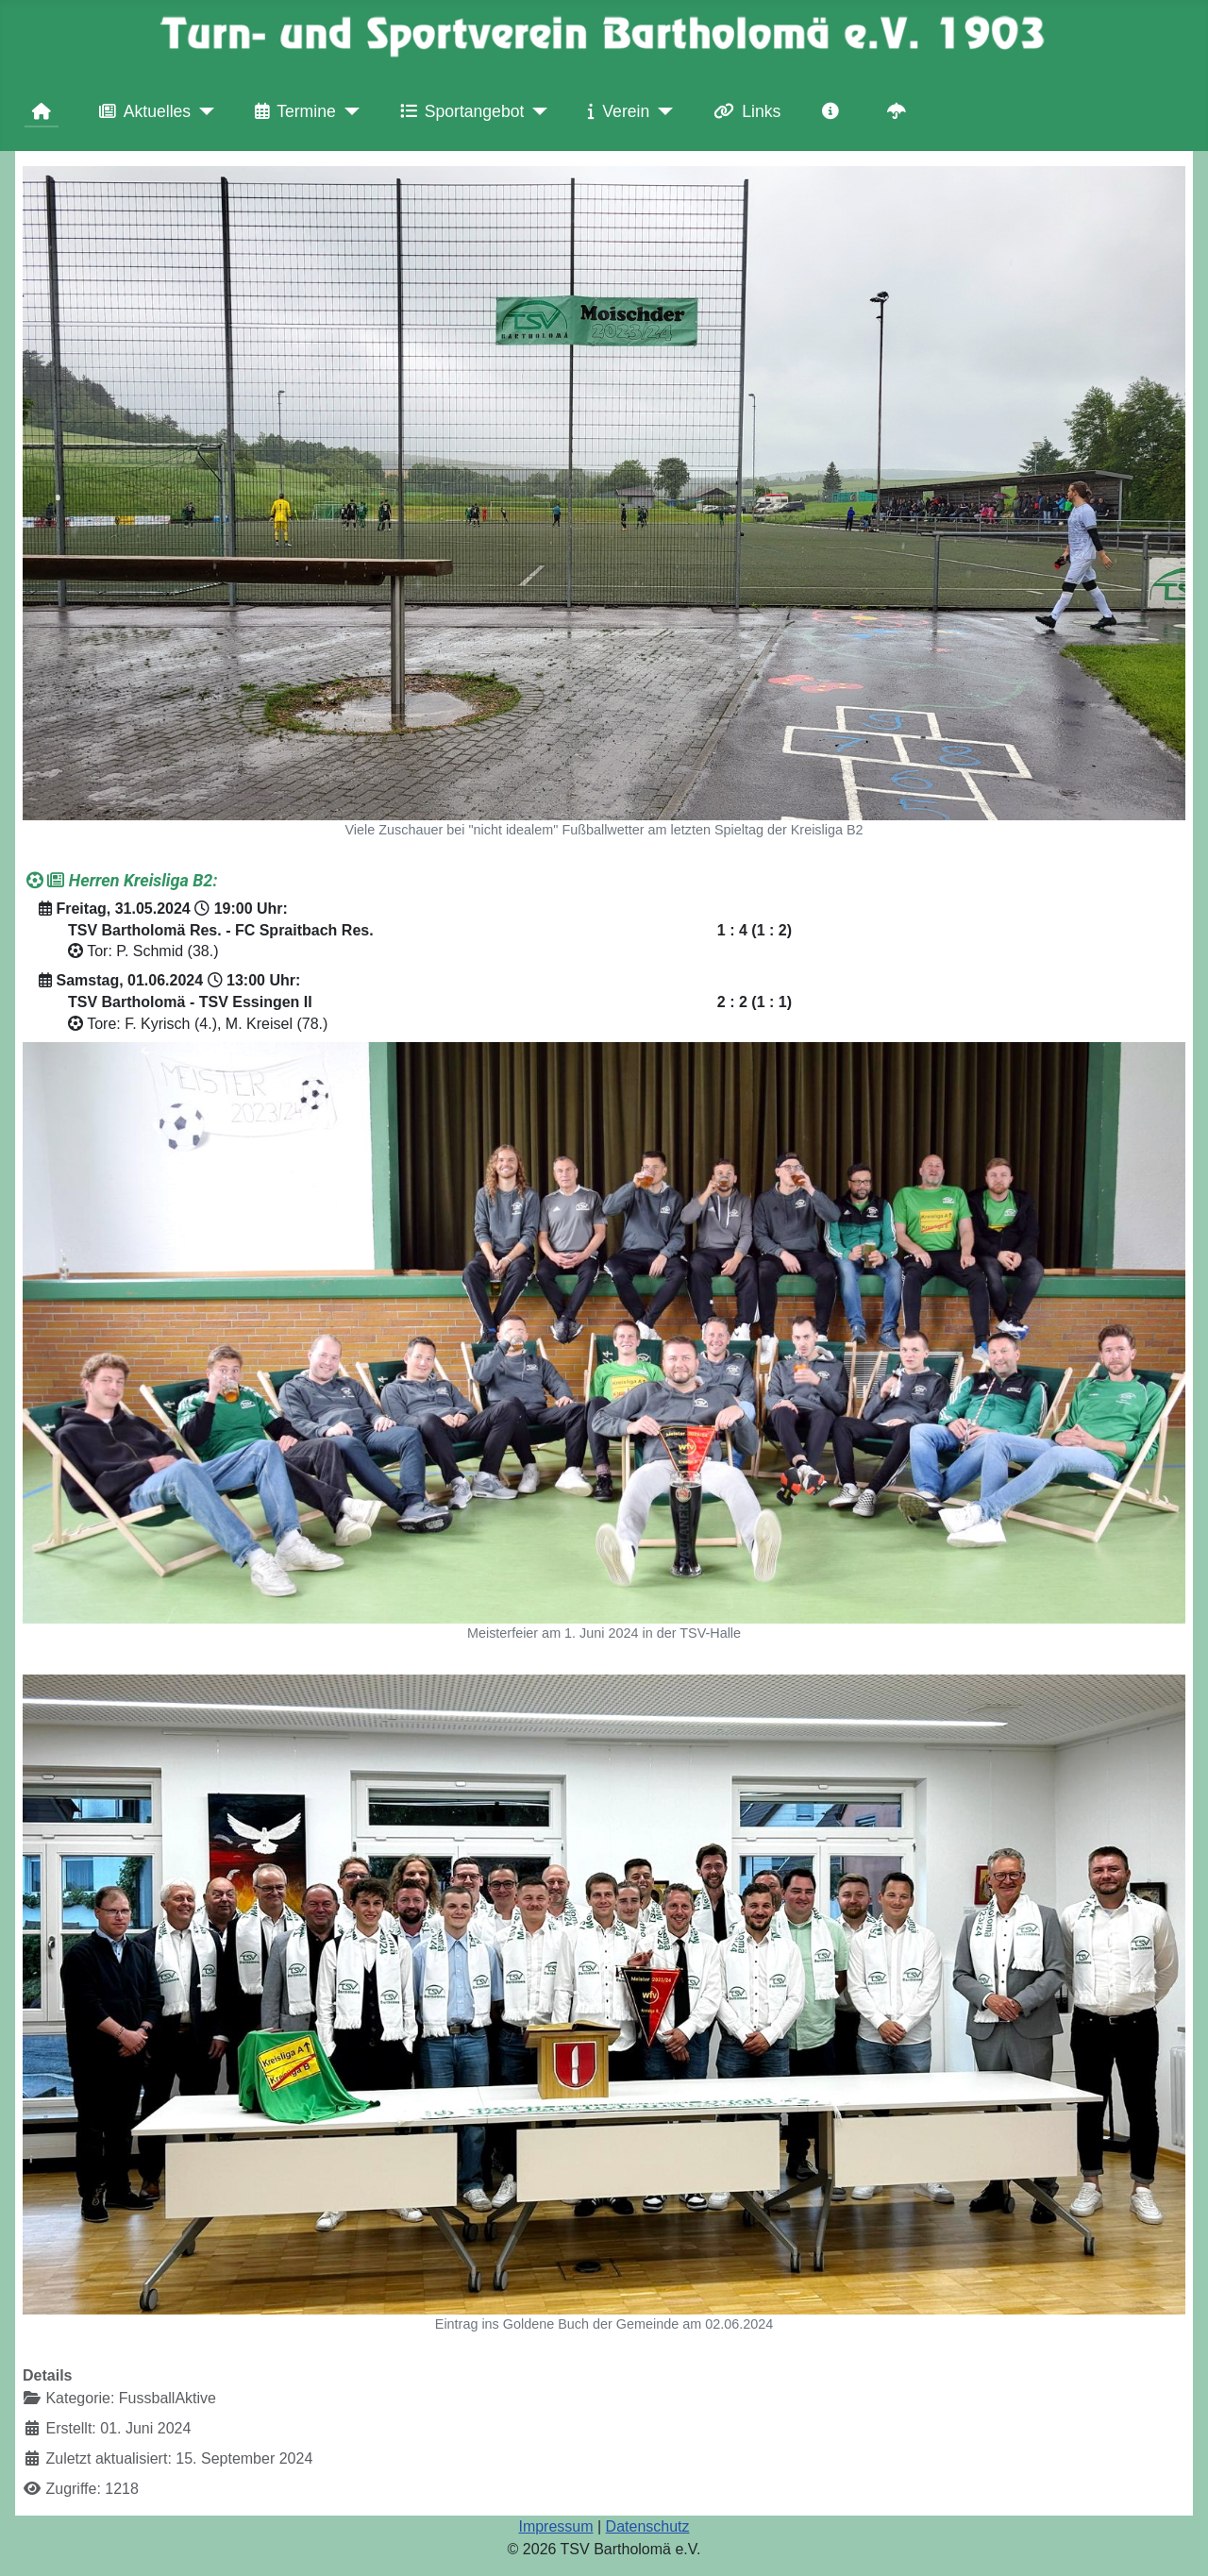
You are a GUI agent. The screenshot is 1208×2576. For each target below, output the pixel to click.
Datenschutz (648, 2526)
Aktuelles (141, 111)
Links (743, 111)
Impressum (555, 2526)
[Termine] (348, 111)
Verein (614, 111)
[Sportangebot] (535, 111)
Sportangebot (459, 111)
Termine (291, 111)
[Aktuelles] (202, 111)
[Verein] (661, 111)
